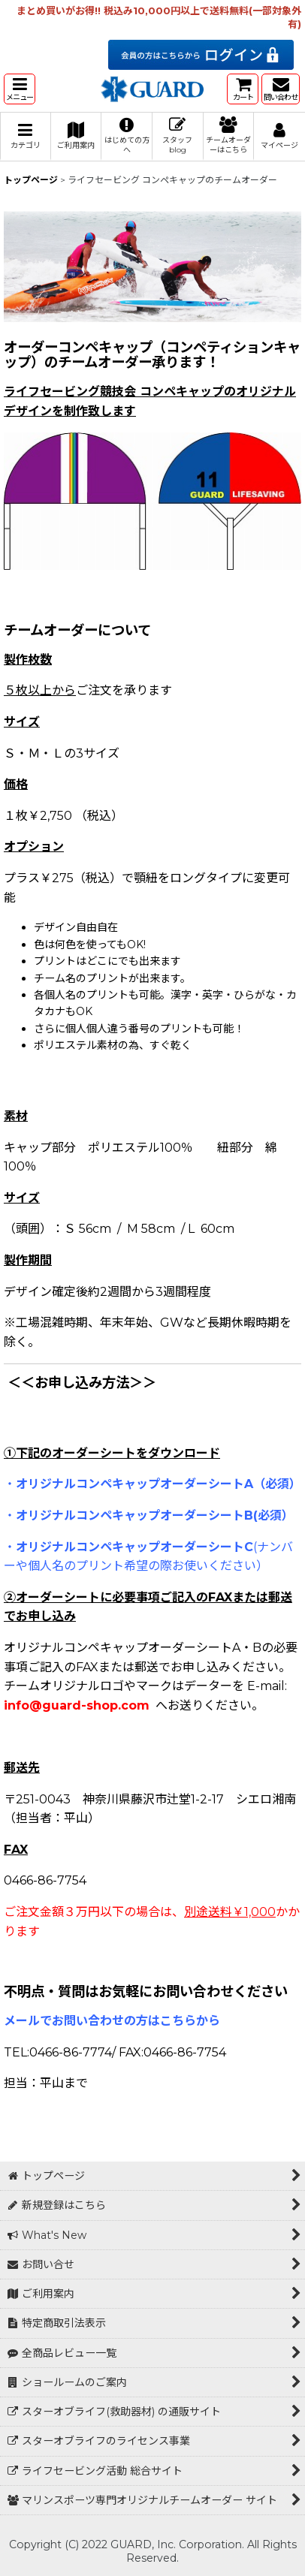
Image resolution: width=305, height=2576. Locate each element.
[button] (19, 89)
